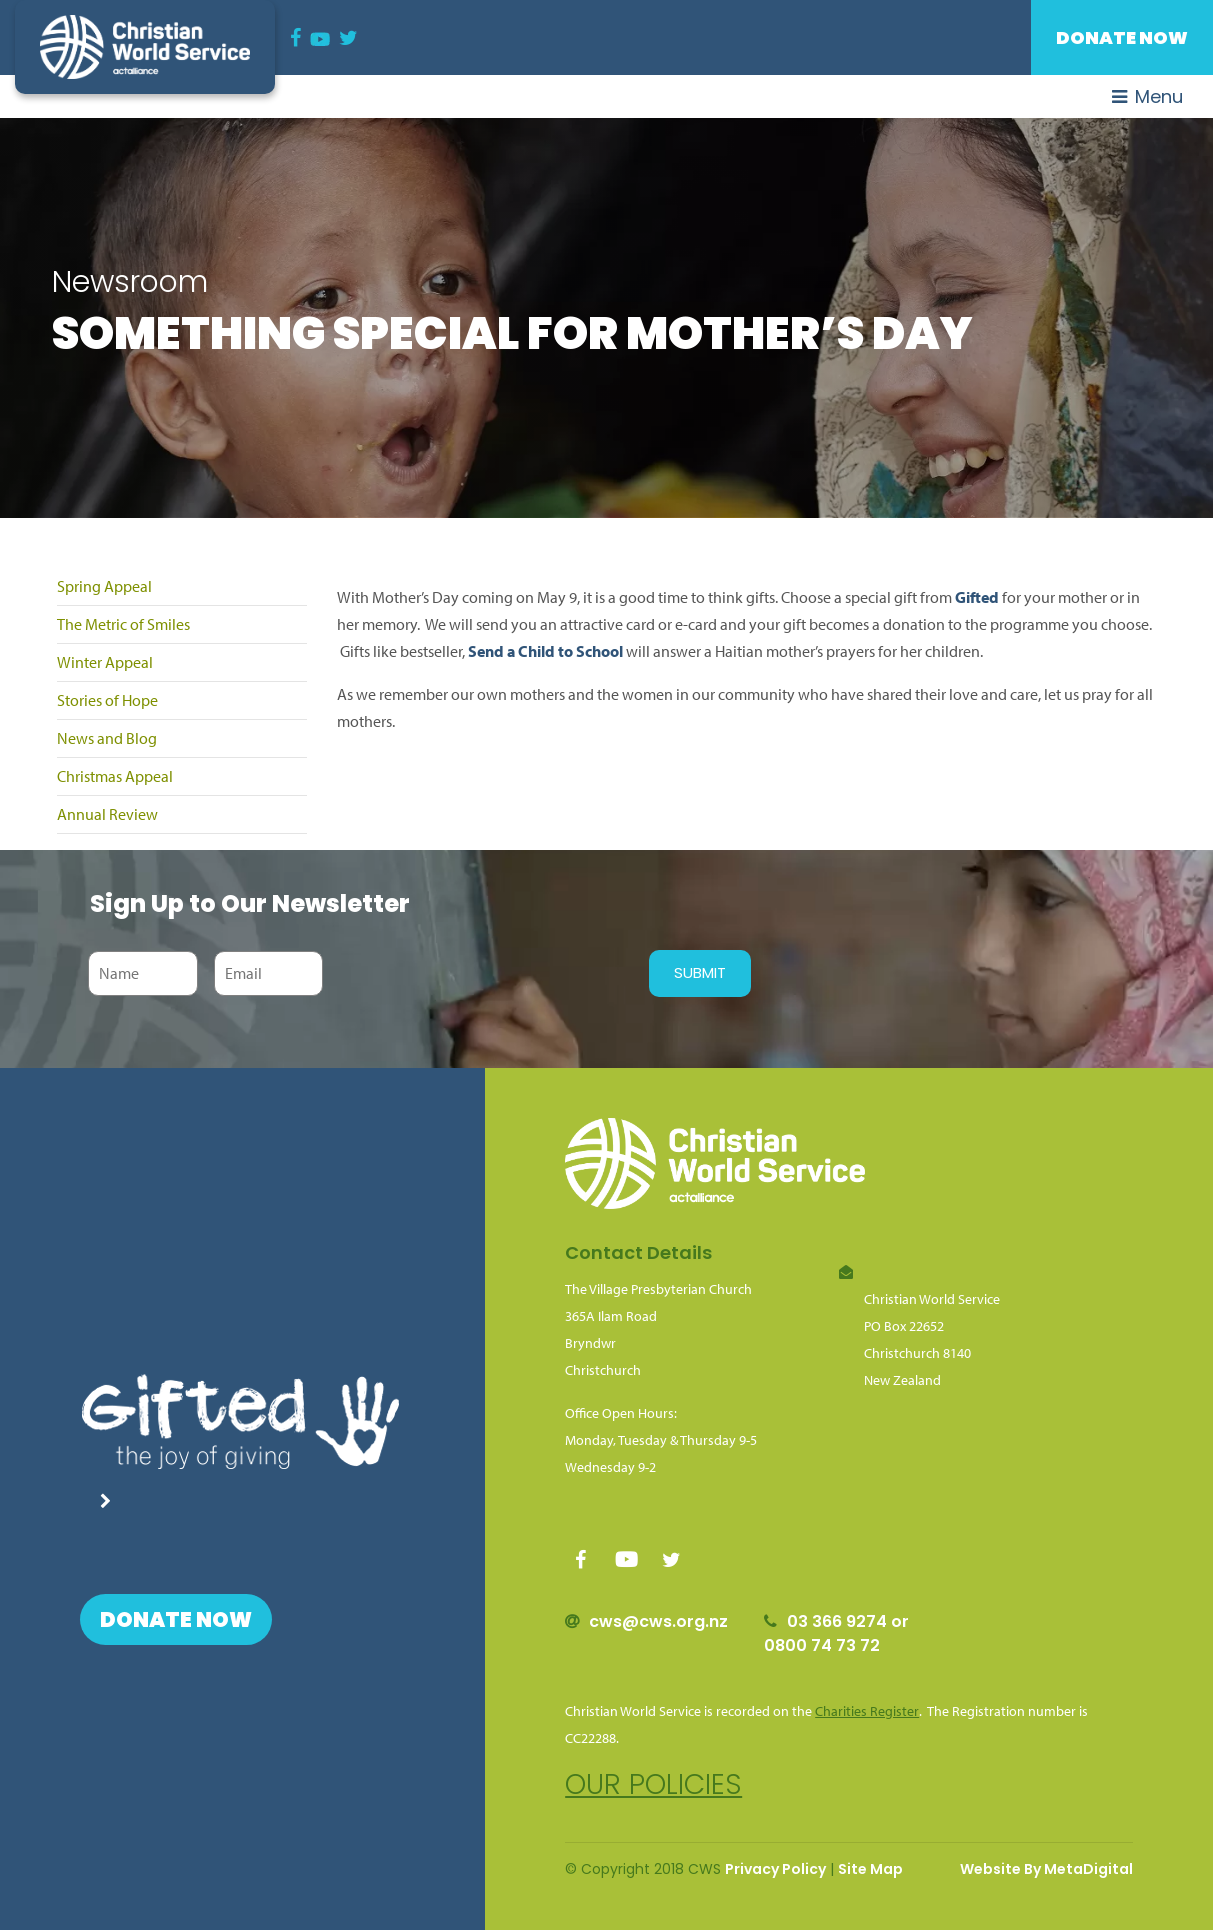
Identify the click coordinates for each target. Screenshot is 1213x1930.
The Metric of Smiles (123, 624)
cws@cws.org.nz (658, 1621)
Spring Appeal (104, 586)
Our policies (653, 1784)
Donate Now (1122, 37)
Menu (1147, 96)
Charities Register (867, 1711)
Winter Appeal (105, 662)
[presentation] (481, 973)
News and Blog (107, 738)
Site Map (870, 1869)
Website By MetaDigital (1046, 1869)
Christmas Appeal (115, 776)
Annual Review (107, 814)
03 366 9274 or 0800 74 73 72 (836, 1633)
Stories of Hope (107, 700)
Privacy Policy (775, 1869)
